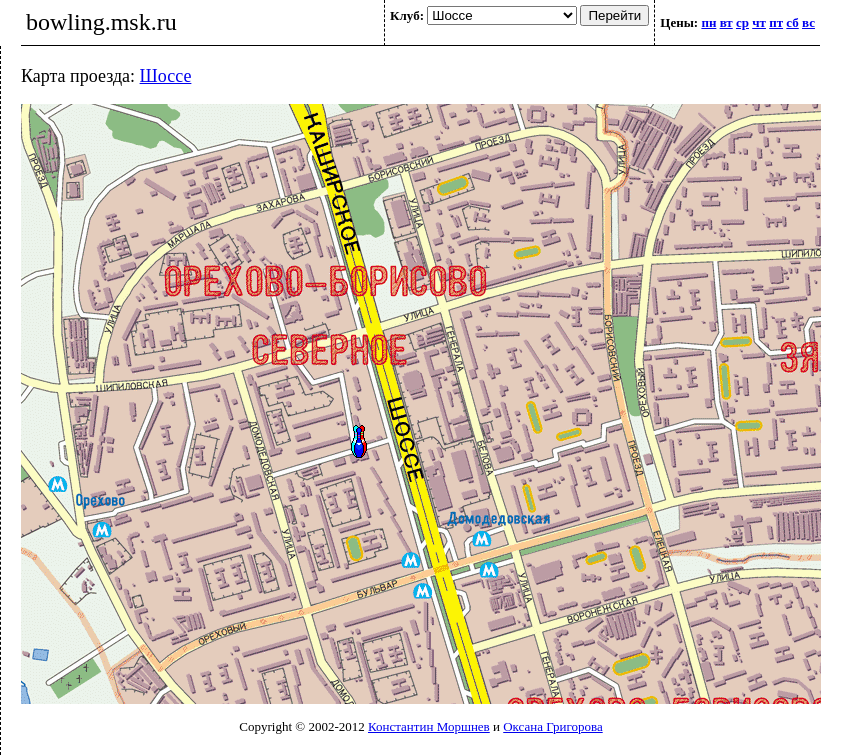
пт (776, 22)
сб (792, 22)
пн (708, 22)
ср (742, 22)
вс (808, 22)
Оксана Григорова (552, 726)
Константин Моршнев (429, 726)
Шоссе (166, 76)
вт (726, 22)
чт (759, 22)
